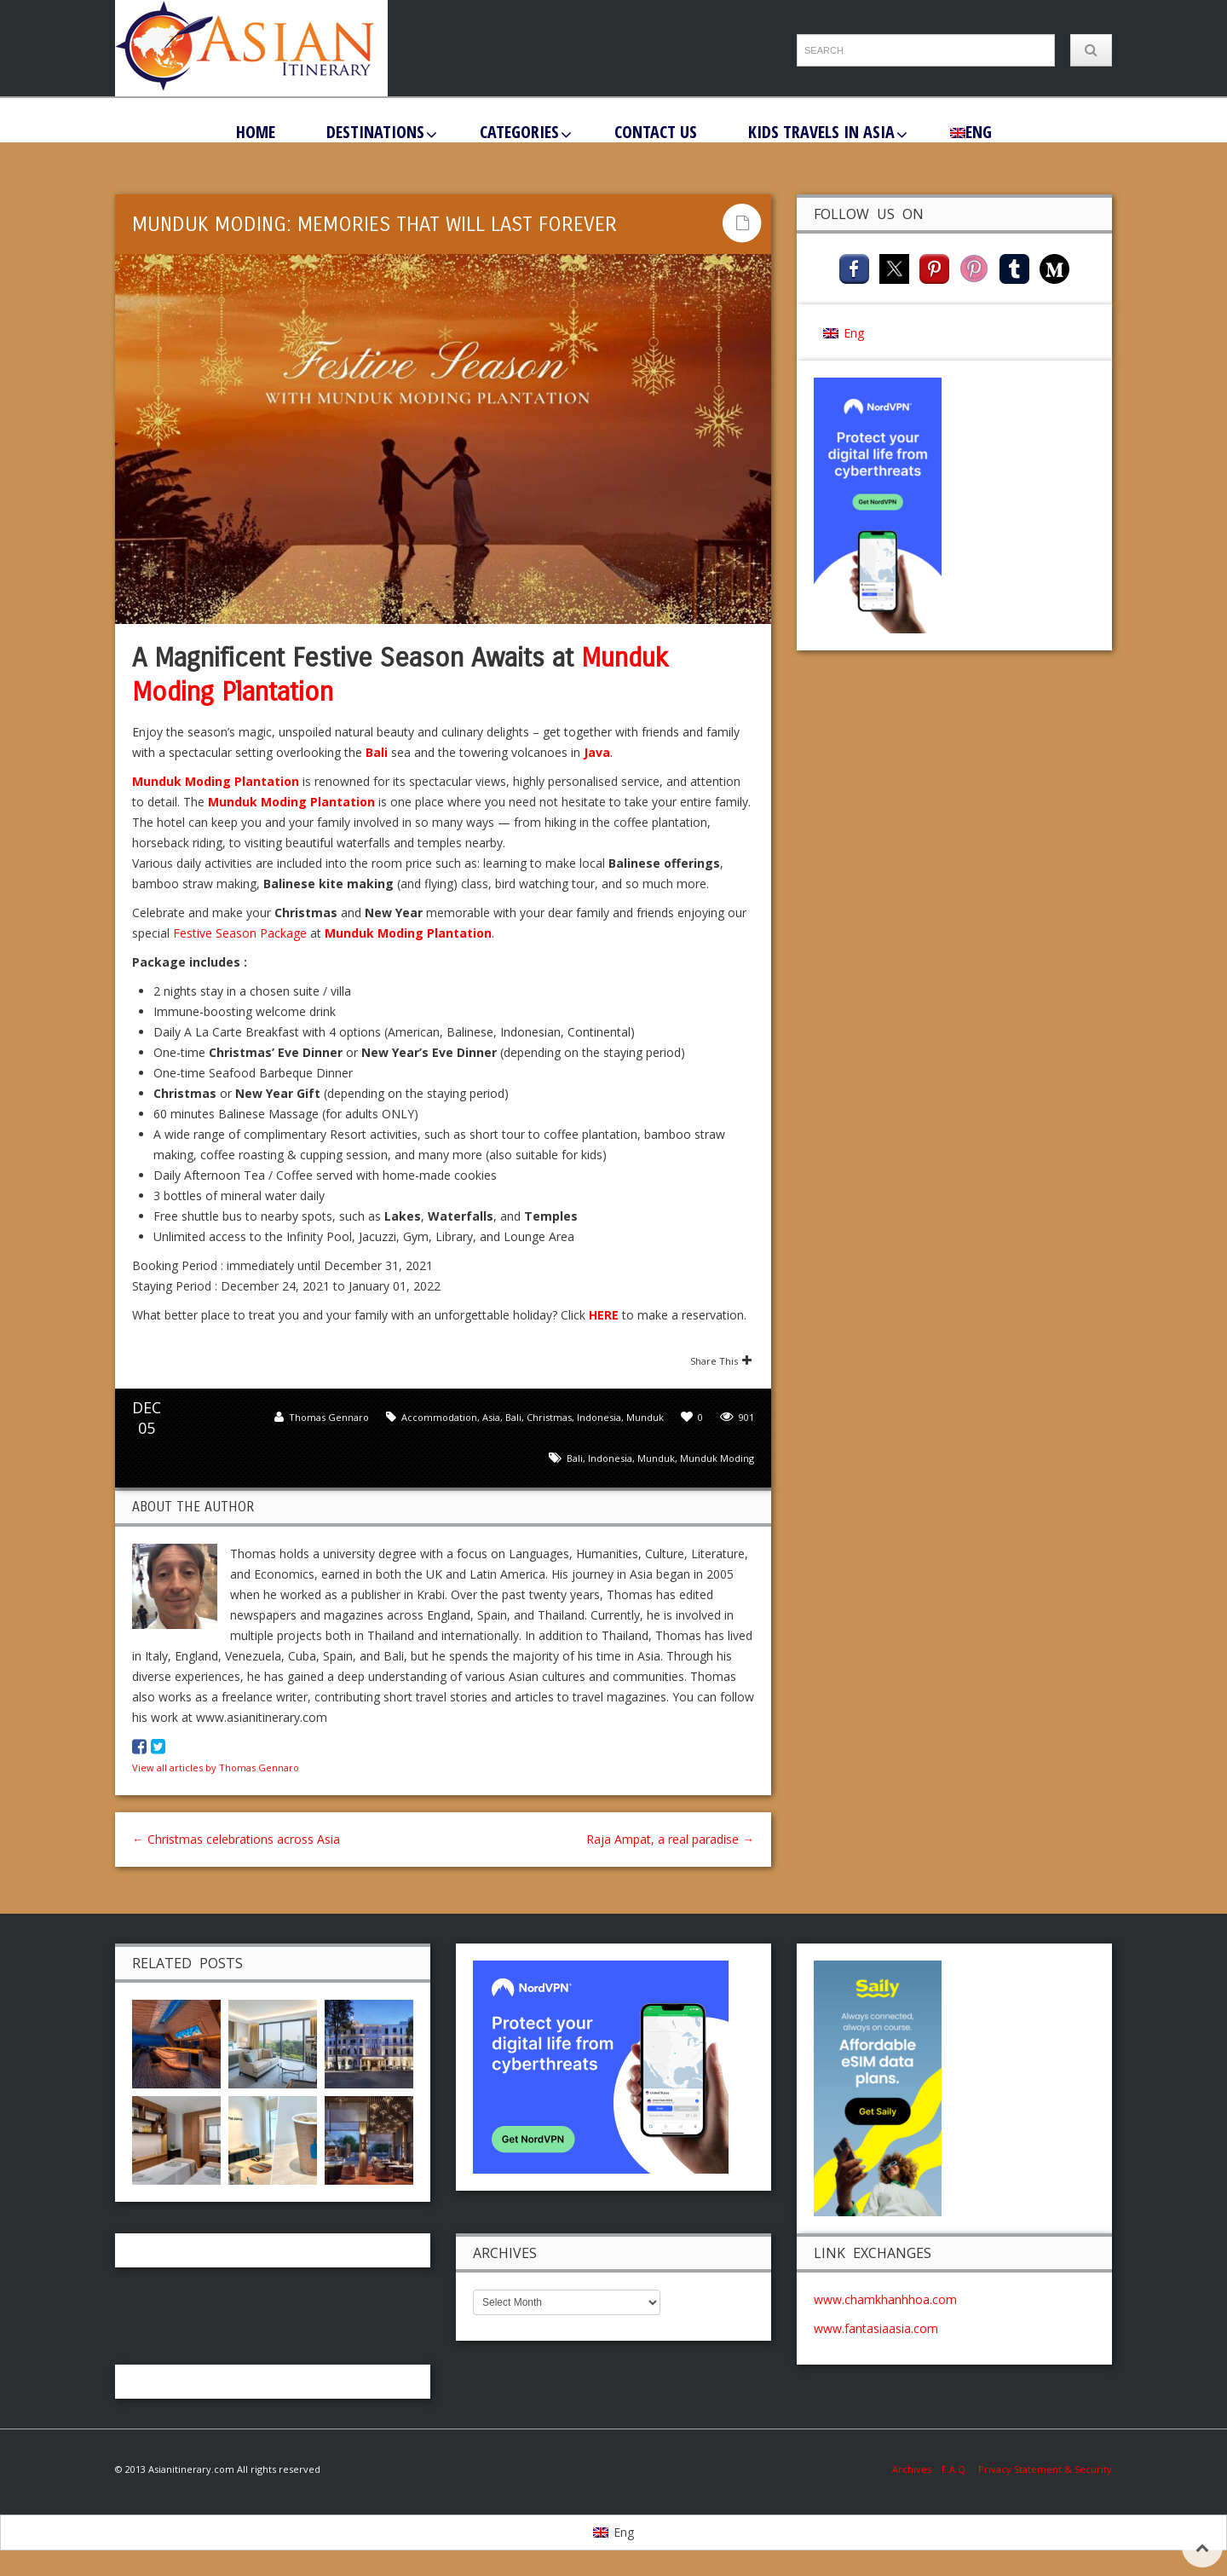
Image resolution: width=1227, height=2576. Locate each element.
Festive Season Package (240, 933)
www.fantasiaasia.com (876, 2328)
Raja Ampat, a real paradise (670, 1839)
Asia (491, 1417)
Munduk (645, 1417)
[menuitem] (971, 131)
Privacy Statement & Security (1045, 2469)
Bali (513, 1417)
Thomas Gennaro (329, 1417)
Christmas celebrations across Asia (236, 1839)
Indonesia (599, 1417)
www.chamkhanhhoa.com (885, 2299)
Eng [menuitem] (854, 333)
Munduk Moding (717, 1458)
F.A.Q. (955, 2469)
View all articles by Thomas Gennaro (215, 1767)
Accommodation (439, 1417)
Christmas (549, 1417)
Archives (917, 2469)
